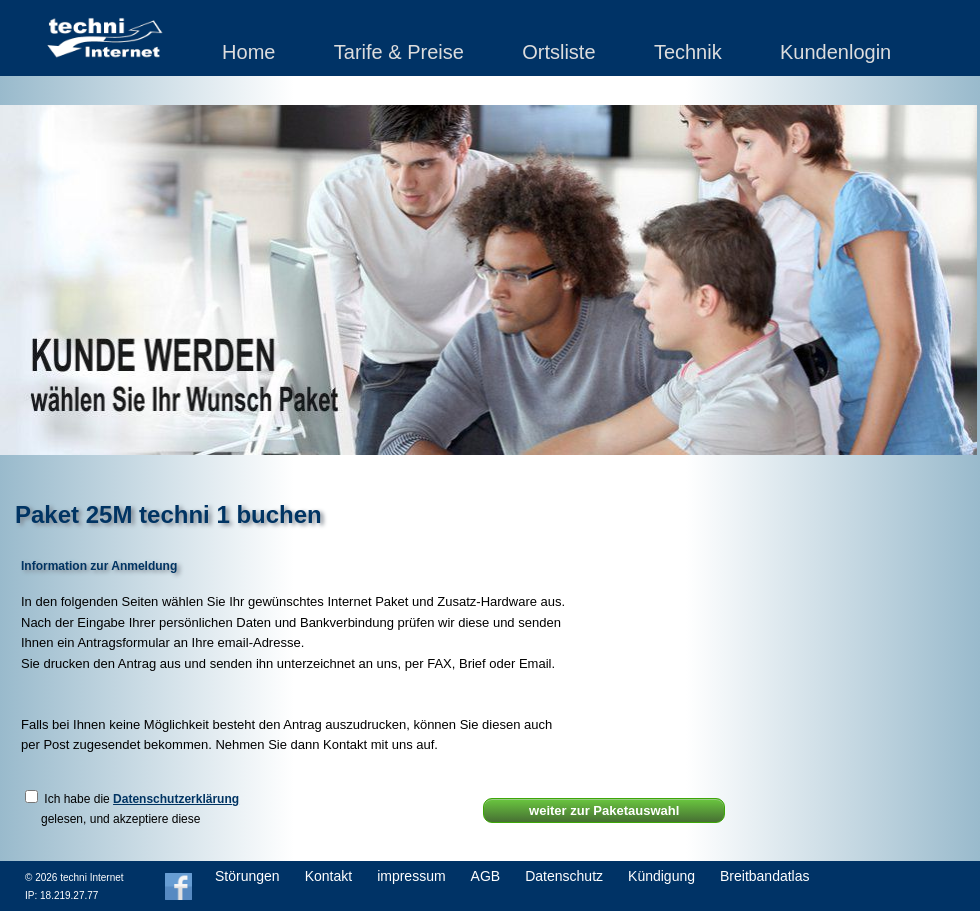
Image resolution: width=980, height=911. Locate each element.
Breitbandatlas (765, 876)
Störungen (247, 876)
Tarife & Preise (399, 52)
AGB (486, 876)
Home (248, 52)
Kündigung (661, 876)
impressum (411, 876)
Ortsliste (558, 52)
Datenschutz (564, 876)
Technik (688, 52)
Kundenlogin (835, 52)
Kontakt (328, 876)
